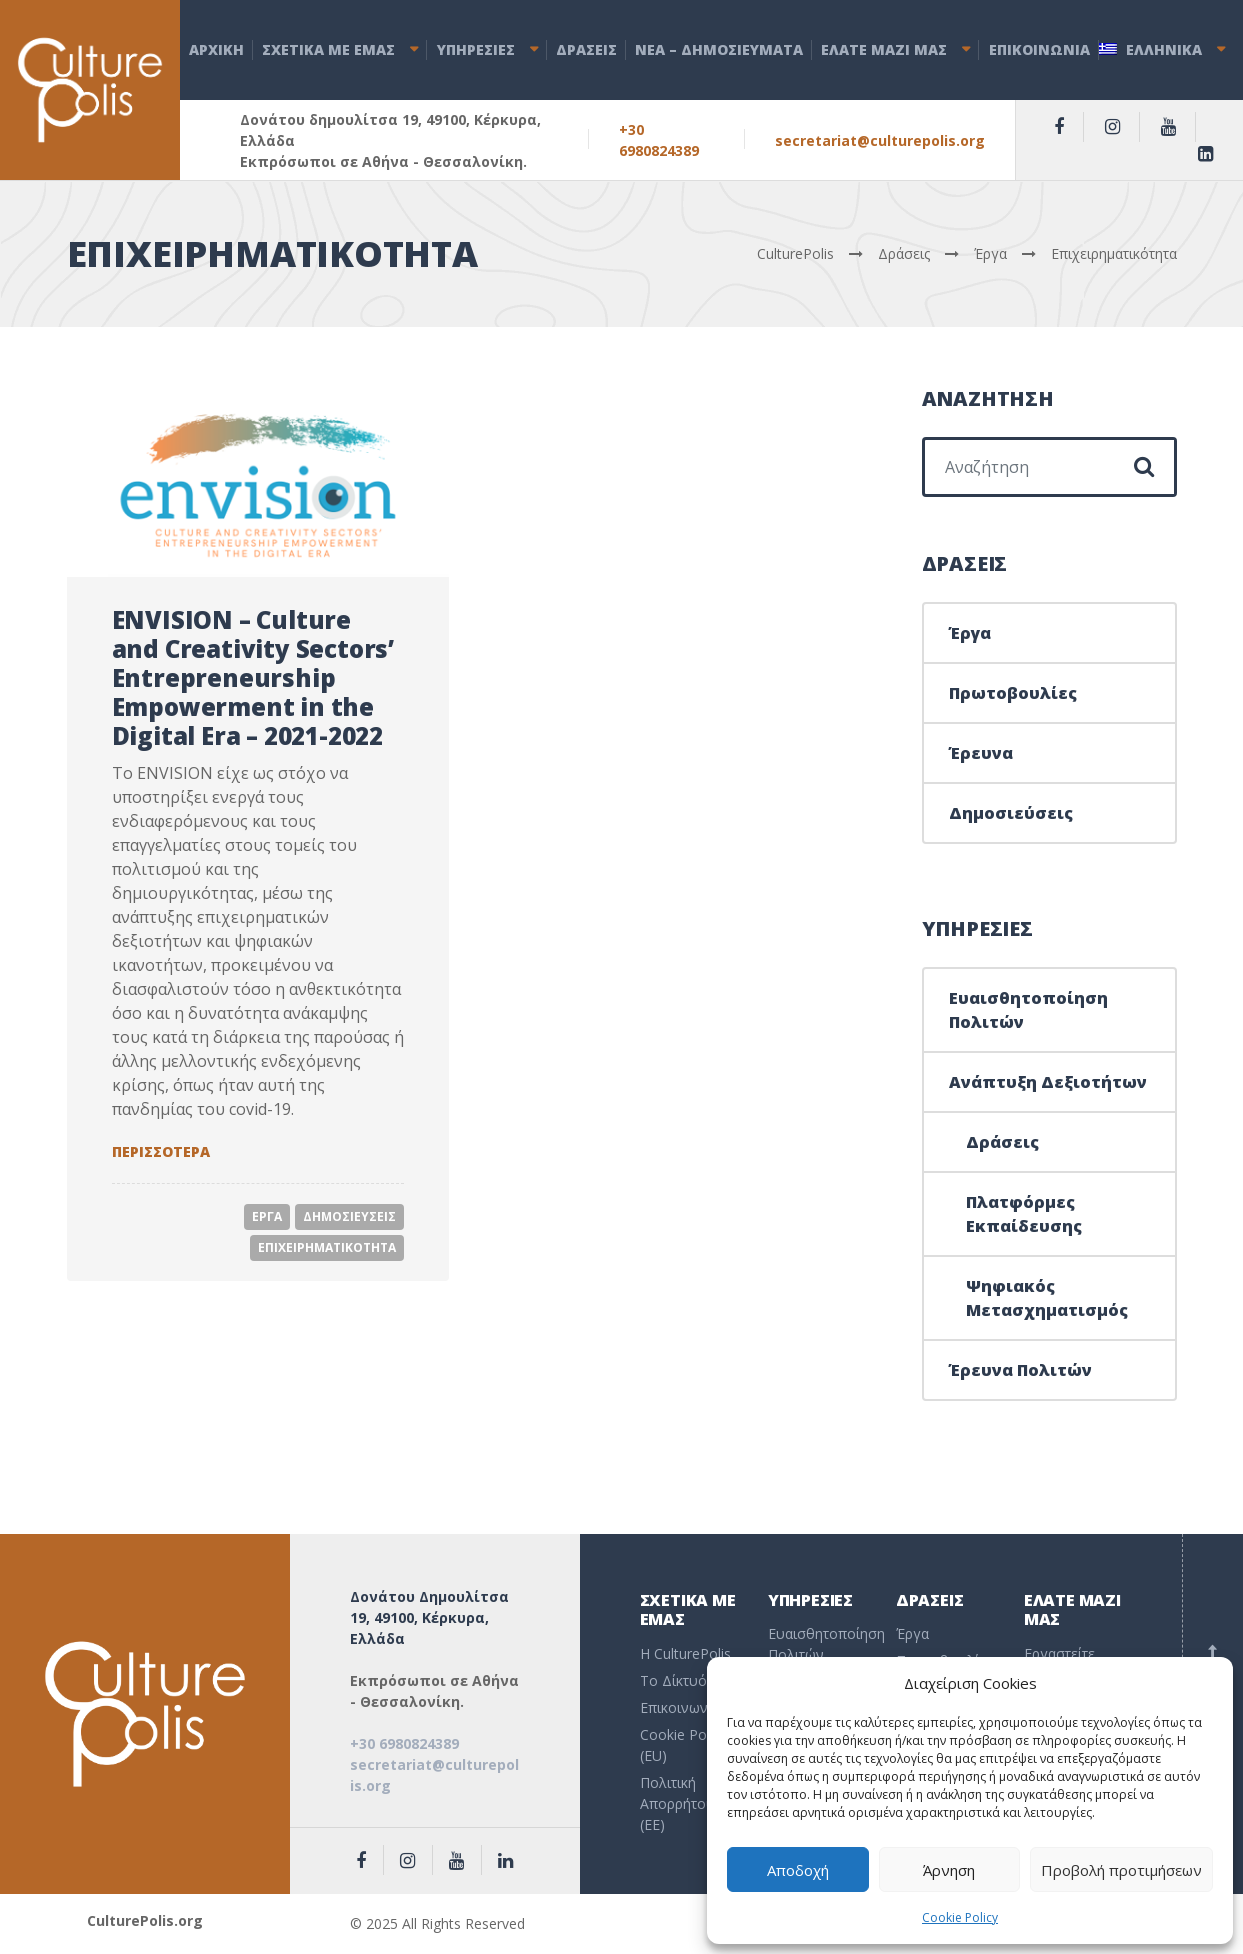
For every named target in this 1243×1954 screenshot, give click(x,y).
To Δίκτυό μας (686, 1680)
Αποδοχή (798, 1870)
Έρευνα (981, 753)
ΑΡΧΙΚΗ (216, 49)
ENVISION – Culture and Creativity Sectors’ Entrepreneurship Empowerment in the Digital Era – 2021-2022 (253, 677)
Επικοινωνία (680, 1707)
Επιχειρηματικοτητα (327, 1247)
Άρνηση (949, 1870)
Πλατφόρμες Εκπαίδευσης (1024, 1214)
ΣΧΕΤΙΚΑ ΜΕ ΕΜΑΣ (328, 49)
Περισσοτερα (161, 1151)
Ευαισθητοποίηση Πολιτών (1028, 1010)
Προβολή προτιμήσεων (1121, 1870)
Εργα (267, 1216)
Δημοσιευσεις (349, 1216)
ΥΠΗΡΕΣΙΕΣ (476, 49)
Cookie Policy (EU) (683, 1745)
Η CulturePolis (685, 1653)
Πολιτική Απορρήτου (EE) (677, 1803)
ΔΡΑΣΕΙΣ (586, 49)
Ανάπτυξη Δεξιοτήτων (1048, 1082)
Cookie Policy (960, 1917)
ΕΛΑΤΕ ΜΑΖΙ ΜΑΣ (884, 49)
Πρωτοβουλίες (1013, 693)
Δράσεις (1002, 1142)
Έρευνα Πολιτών (1020, 1370)
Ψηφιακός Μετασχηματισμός (1047, 1298)
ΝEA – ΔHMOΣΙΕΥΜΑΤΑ (719, 49)
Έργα (970, 633)
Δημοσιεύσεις (1011, 813)
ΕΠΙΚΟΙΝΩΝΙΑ (1039, 49)
